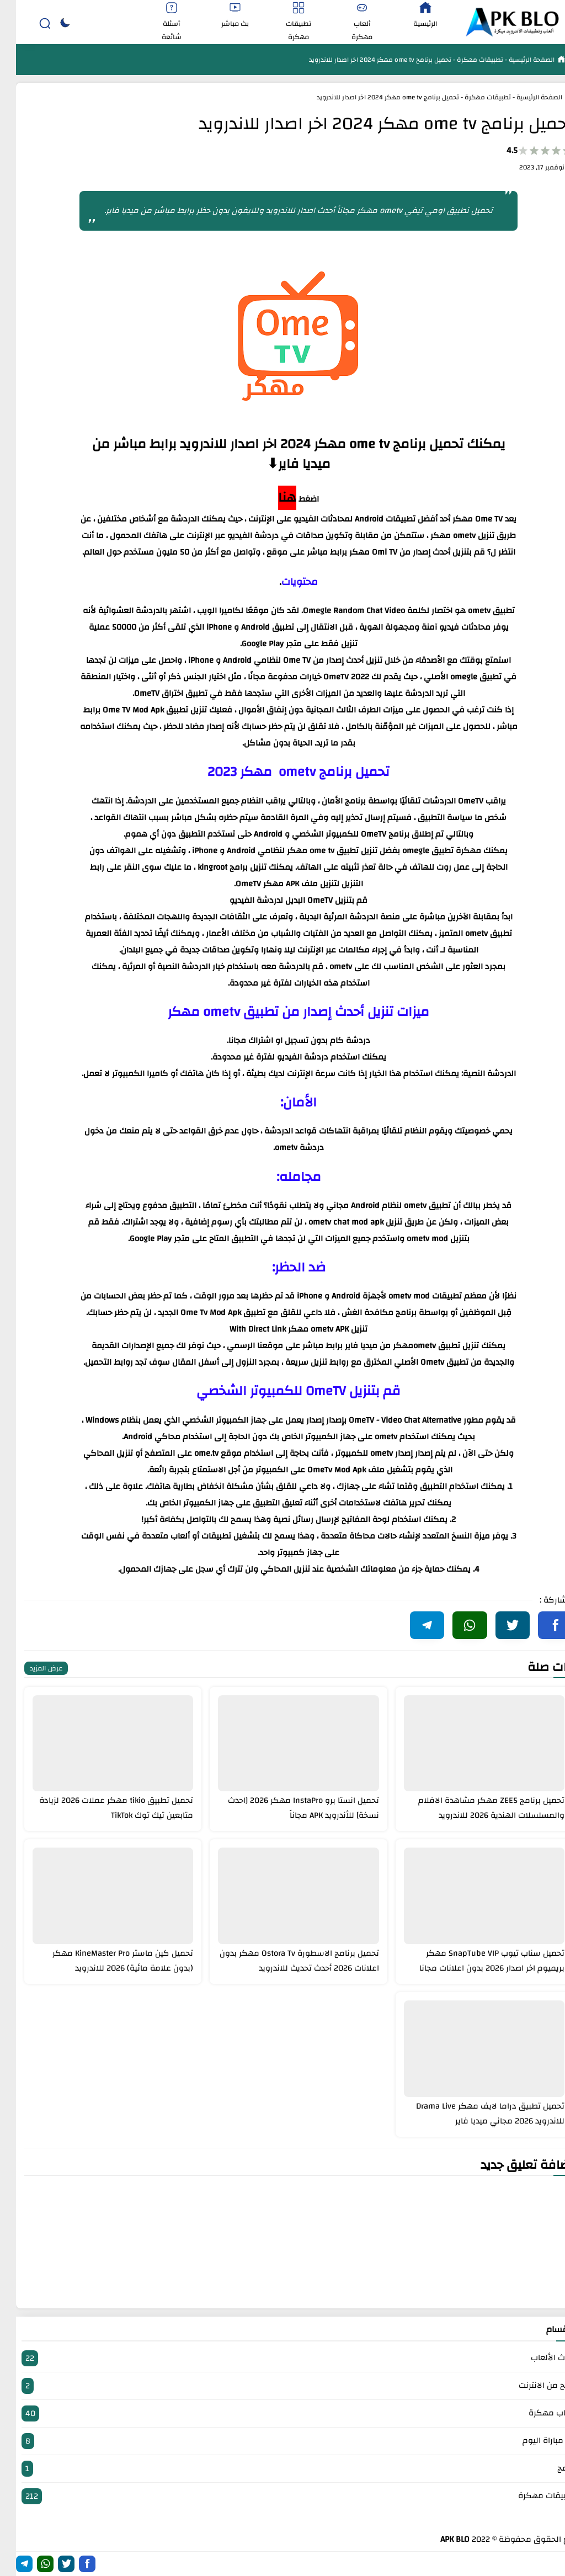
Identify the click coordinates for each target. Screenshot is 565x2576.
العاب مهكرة (282, 2413)
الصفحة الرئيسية (515, 60)
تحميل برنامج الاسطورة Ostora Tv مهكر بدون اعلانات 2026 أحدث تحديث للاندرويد (283, 1961)
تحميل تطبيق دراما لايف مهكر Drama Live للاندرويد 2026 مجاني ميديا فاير (474, 2113)
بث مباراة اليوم (282, 2441)
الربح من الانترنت (282, 2386)
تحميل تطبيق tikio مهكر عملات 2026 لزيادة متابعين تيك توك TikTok (100, 1808)
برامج (282, 2469)
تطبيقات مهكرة (463, 60)
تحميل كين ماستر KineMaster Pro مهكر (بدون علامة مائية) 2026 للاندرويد (106, 1961)
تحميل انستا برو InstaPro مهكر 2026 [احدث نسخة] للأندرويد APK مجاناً (287, 1808)
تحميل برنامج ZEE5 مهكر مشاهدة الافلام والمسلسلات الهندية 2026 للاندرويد (475, 1808)
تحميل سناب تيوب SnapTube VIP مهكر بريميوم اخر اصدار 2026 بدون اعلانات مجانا (475, 1961)
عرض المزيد (30, 1668)
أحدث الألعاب (282, 2358)
